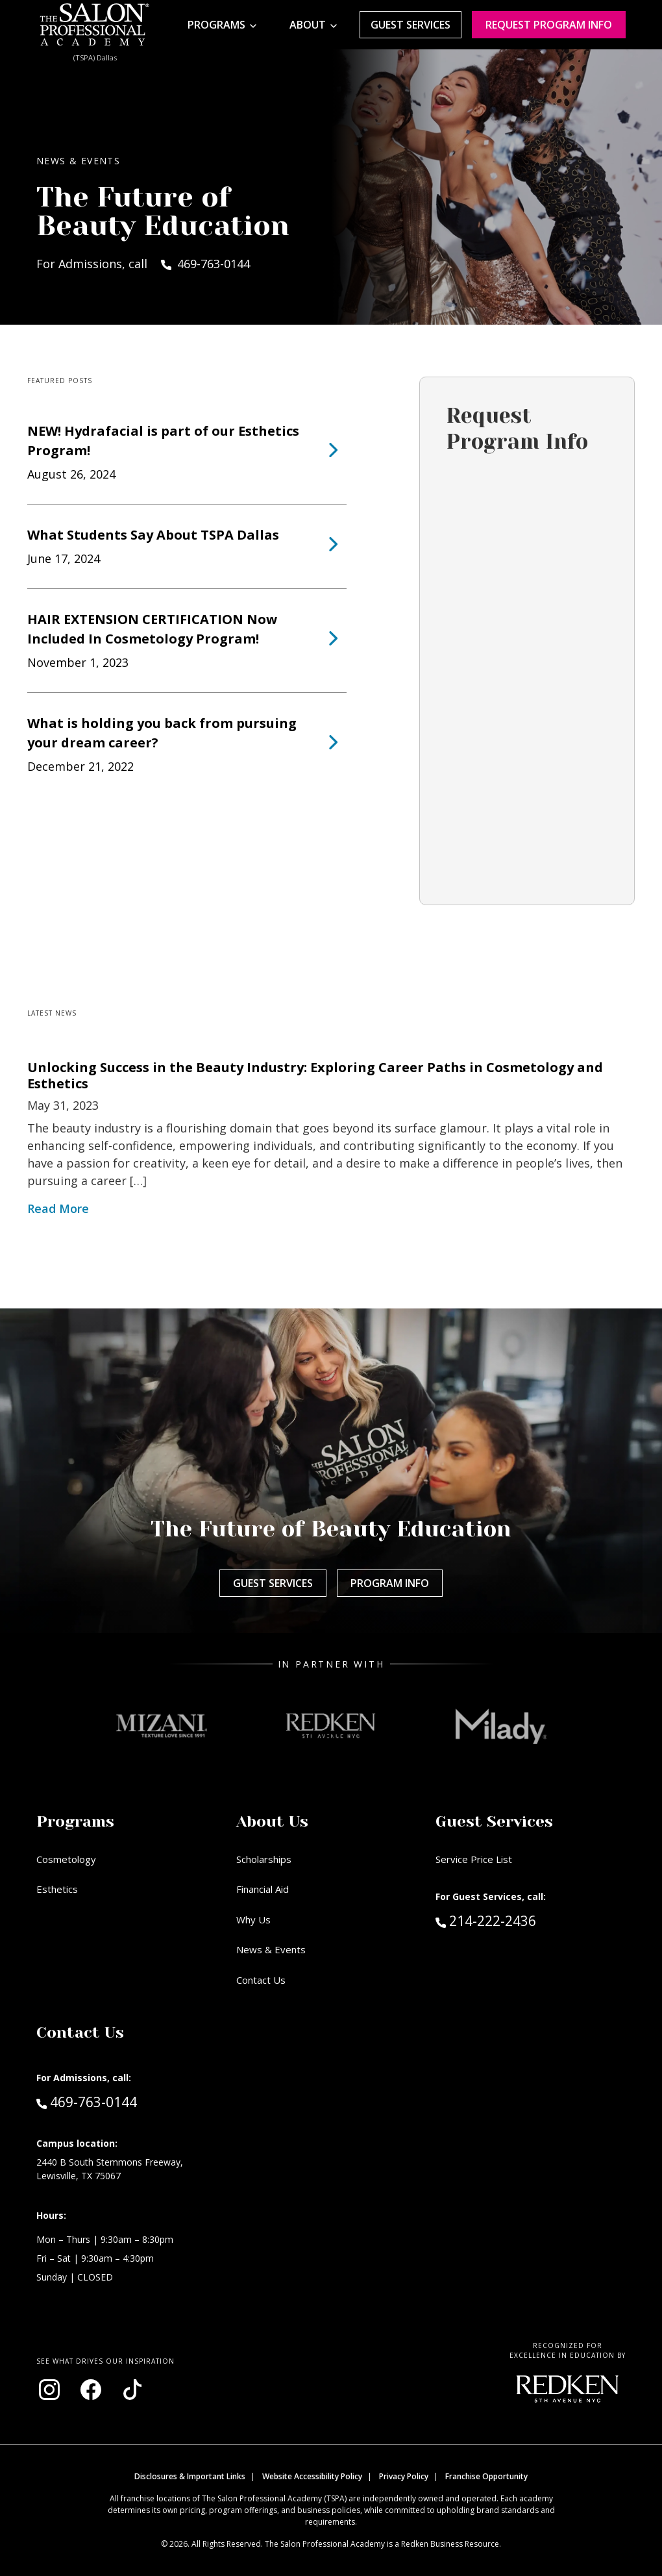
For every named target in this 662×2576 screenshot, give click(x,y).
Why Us (253, 1919)
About (307, 25)
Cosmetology (66, 1859)
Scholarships (263, 1859)
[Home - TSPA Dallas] (94, 24)
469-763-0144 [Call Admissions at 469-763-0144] (86, 2101)
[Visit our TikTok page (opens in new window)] (132, 2390)
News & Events (271, 1949)
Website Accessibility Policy (312, 2476)
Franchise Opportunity (486, 2476)
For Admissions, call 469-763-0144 (143, 263)
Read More (58, 1208)
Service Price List (473, 1859)
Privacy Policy (403, 2476)
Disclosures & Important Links (189, 2476)
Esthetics (57, 1888)
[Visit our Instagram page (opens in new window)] (49, 2390)
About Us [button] (272, 1821)
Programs (216, 25)
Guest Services (410, 25)
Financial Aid (262, 1888)
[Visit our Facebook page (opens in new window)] (91, 2390)
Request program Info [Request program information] (548, 25)
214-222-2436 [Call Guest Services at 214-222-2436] (485, 1920)
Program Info (389, 1583)
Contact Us (261, 1979)
